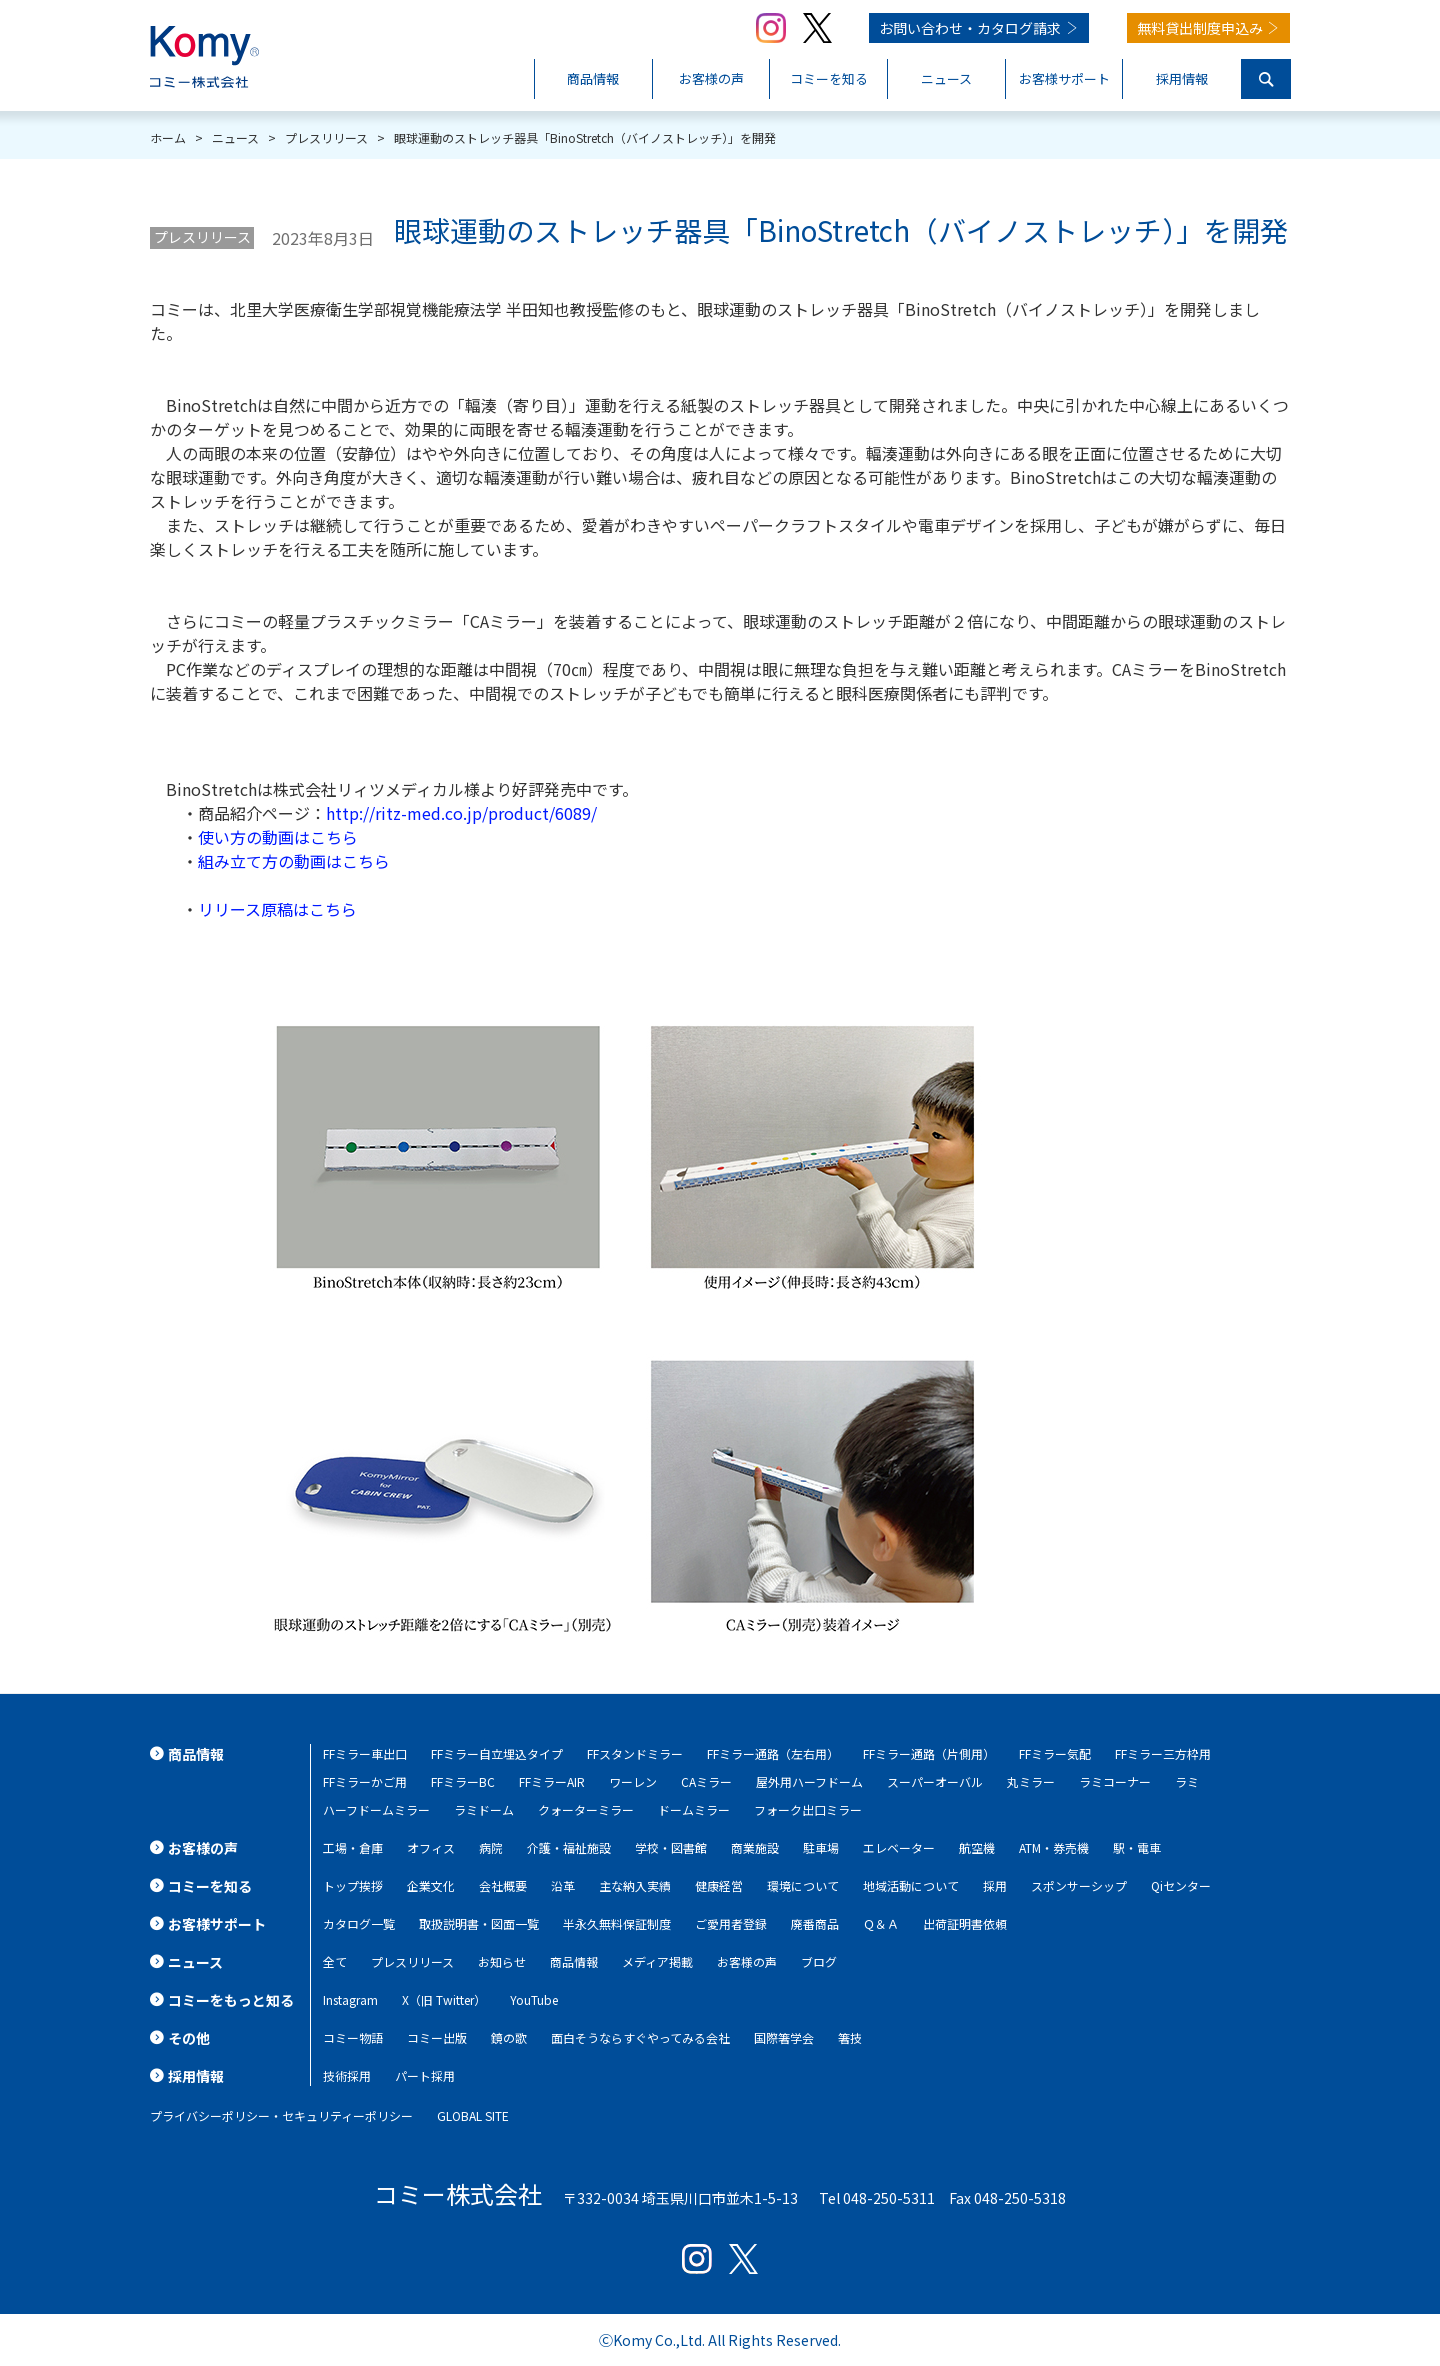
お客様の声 (747, 1961)
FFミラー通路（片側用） (929, 1753)
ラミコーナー (1115, 1781)
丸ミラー (1031, 1781)
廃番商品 (815, 1923)
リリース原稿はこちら (277, 909)
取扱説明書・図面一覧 (479, 1923)
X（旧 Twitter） (444, 1999)
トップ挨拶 (353, 1885)
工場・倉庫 (353, 1847)
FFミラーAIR (552, 1781)
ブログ (819, 1961)
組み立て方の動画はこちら (294, 861)
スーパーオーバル (935, 1781)
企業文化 (431, 1885)
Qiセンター (1181, 1885)
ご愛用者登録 (731, 1923)
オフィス (431, 1847)
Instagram (350, 1999)
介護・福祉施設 (569, 1847)
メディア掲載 (657, 1961)
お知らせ (502, 1961)
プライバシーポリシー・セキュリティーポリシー (281, 2115)
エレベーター (899, 1847)
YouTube (534, 1999)
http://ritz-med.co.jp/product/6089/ (461, 813)
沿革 (563, 1885)
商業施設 (755, 1847)
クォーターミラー (586, 1809)
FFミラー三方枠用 (1163, 1753)
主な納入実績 (635, 1885)
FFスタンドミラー (635, 1753)
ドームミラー (694, 1809)
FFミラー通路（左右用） (773, 1753)
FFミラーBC (463, 1781)
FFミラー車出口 (365, 1753)
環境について (803, 1885)
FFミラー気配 (1055, 1753)
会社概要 (503, 1885)
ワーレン (633, 1781)
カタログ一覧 (359, 1923)
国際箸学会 (784, 2037)
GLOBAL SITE (473, 2115)
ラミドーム (484, 1809)
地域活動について (911, 1885)
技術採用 (347, 2075)
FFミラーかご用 (365, 1781)
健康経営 (719, 1885)
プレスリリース (202, 237)
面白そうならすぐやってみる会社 (640, 2037)
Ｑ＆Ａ (881, 1923)
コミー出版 (437, 2037)
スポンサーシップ (1079, 1885)
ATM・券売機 (1054, 1847)
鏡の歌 (509, 2037)
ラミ (1187, 1781)
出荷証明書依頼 (965, 1923)
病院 (491, 1847)
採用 (995, 1885)
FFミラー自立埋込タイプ (497, 1753)
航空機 (977, 1847)
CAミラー (706, 1781)
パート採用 (425, 2075)
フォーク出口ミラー (808, 1809)
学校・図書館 (671, 1847)
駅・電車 (1137, 1847)
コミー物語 (353, 2037)
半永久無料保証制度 (617, 1923)
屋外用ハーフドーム (809, 1781)
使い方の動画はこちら (278, 837)
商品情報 (574, 1961)
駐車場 (821, 1847)
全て (335, 1961)
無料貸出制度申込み (1200, 28)
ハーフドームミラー (376, 1809)
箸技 (850, 2037)
